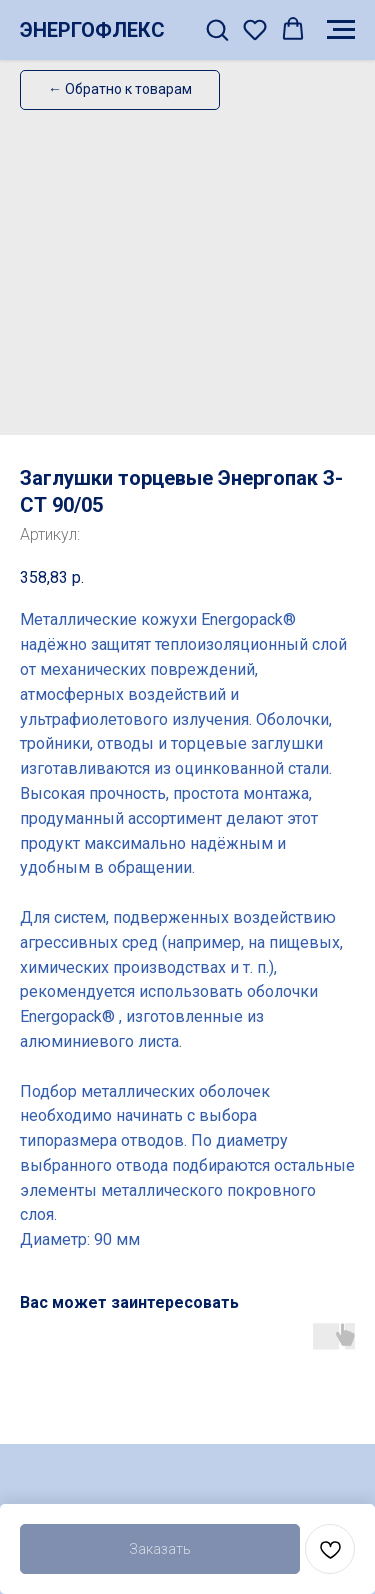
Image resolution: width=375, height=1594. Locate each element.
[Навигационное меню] (341, 30)
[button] (217, 29)
